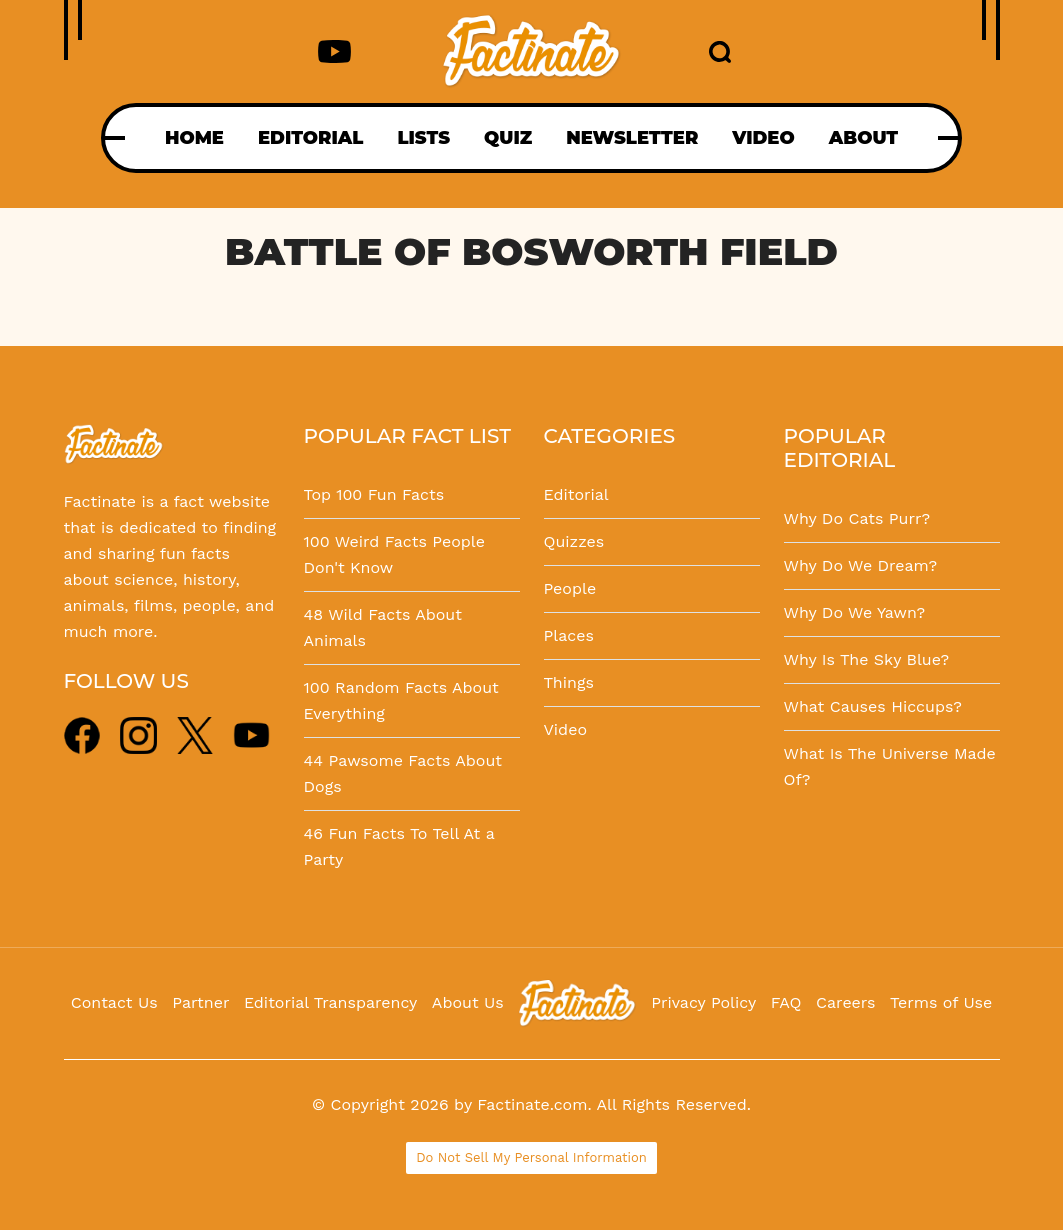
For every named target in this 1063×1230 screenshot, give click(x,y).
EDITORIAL (310, 138)
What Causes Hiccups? (873, 706)
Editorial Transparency (330, 1002)
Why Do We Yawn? (855, 612)
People (570, 588)
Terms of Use (941, 1002)
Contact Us (114, 1002)
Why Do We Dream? (861, 565)
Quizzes (574, 541)
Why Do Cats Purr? (857, 518)
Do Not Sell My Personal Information (531, 1157)
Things (569, 682)
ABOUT (863, 138)
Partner (200, 1002)
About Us (468, 1002)
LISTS (423, 138)
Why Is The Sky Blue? (867, 659)
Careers (845, 1002)
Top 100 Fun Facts (374, 494)
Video (566, 729)
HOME (194, 138)
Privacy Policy (703, 1002)
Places (569, 635)
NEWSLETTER (632, 138)
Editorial (576, 494)
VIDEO (763, 138)
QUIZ (508, 138)
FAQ (786, 1002)
